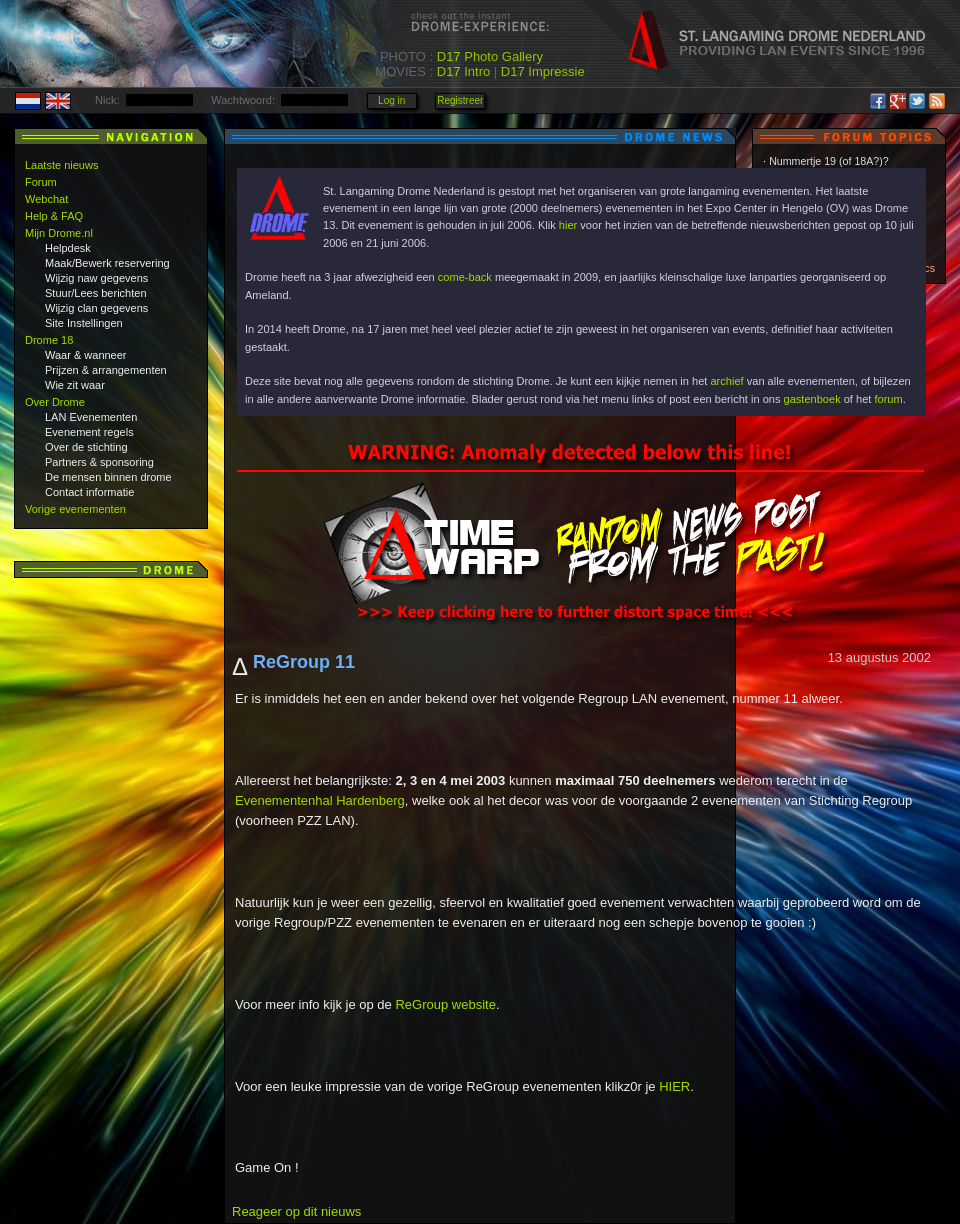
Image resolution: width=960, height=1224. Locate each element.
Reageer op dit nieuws (296, 1211)
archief (726, 381)
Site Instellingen (84, 323)
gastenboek (812, 399)
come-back (465, 277)
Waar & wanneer (86, 355)
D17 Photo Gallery (490, 56)
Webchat (46, 199)
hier (568, 225)
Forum (41, 182)
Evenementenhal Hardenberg (320, 800)
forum (888, 399)
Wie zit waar (75, 385)
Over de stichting (86, 447)
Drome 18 (49, 340)
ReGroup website (445, 1004)
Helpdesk (68, 248)
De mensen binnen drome (108, 477)
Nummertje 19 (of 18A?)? (829, 161)
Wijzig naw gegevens (96, 278)
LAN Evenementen (91, 417)
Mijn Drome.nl (59, 233)
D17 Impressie (543, 71)
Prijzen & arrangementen (106, 370)
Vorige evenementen (75, 509)
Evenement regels (89, 432)
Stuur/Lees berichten (96, 293)
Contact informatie (89, 492)
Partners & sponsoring (99, 462)
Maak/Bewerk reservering (107, 263)
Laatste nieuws (61, 165)
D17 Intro (463, 71)
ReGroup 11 (304, 662)
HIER (674, 1086)
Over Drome (55, 402)
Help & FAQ (54, 216)
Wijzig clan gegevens (96, 308)
